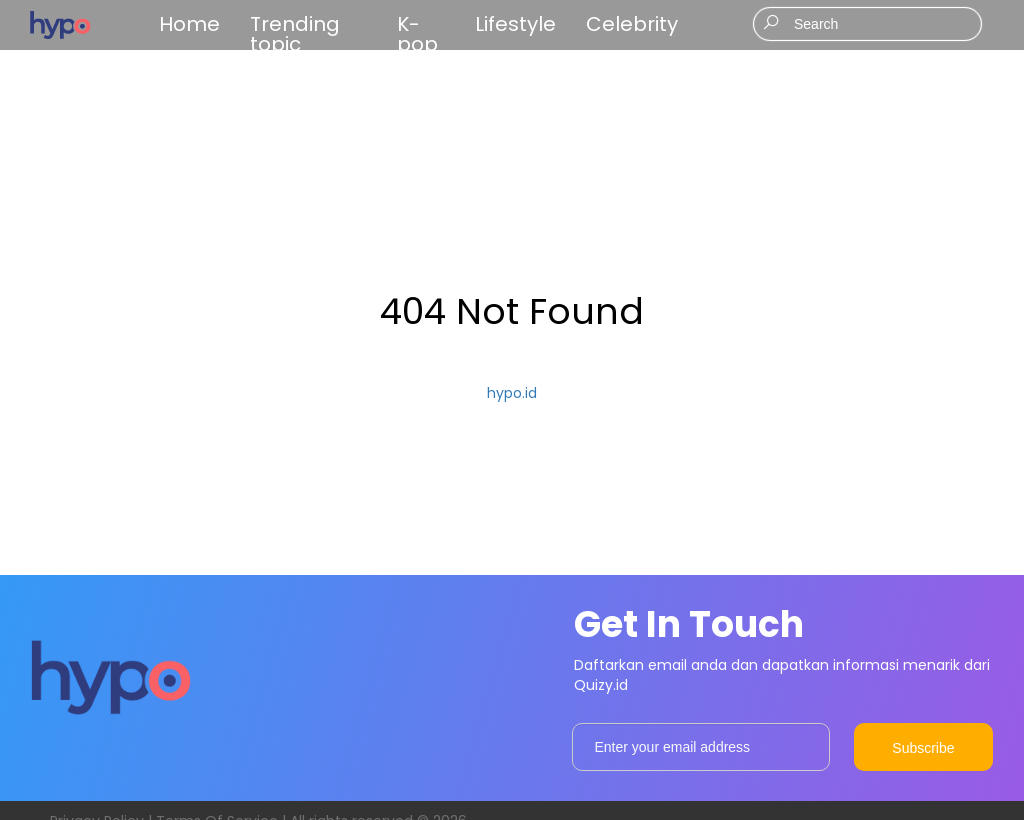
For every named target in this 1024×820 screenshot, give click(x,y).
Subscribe (923, 748)
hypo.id (512, 393)
